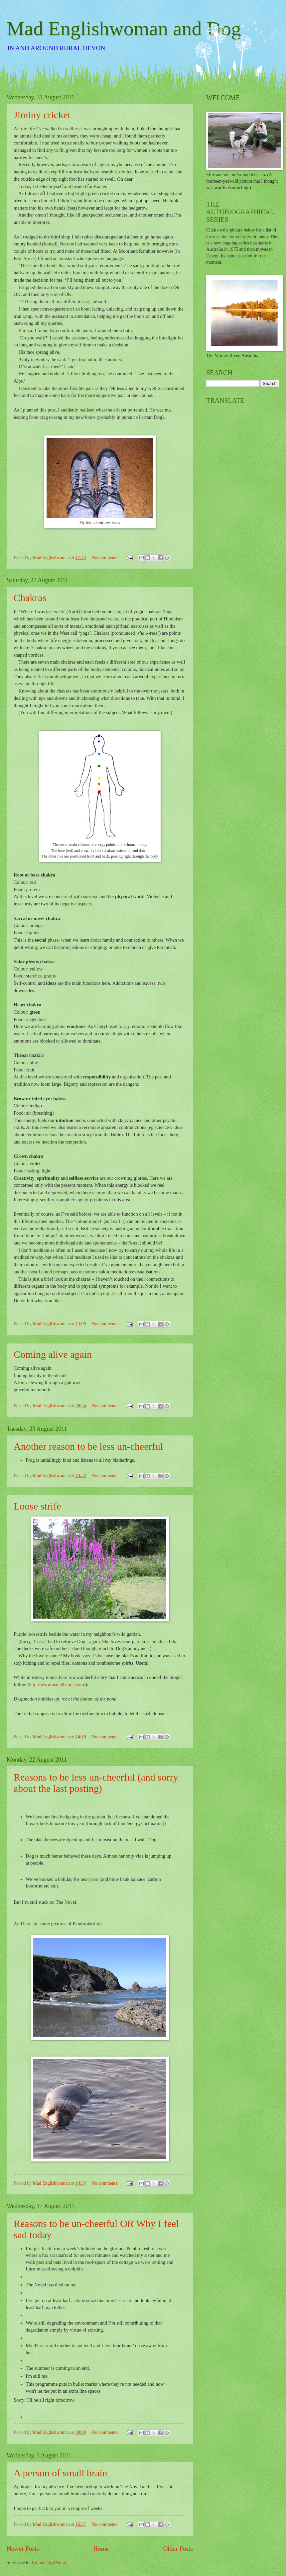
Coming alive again (53, 1354)
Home (101, 2548)
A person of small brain (60, 2472)
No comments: (106, 557)
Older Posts (178, 2548)
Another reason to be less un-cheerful (88, 1446)
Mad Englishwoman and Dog (124, 29)
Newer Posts (23, 2548)
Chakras (30, 597)
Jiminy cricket (42, 114)
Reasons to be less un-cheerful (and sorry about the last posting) (96, 1783)
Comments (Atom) (49, 2562)
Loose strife (37, 1506)
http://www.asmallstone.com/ (57, 1684)
